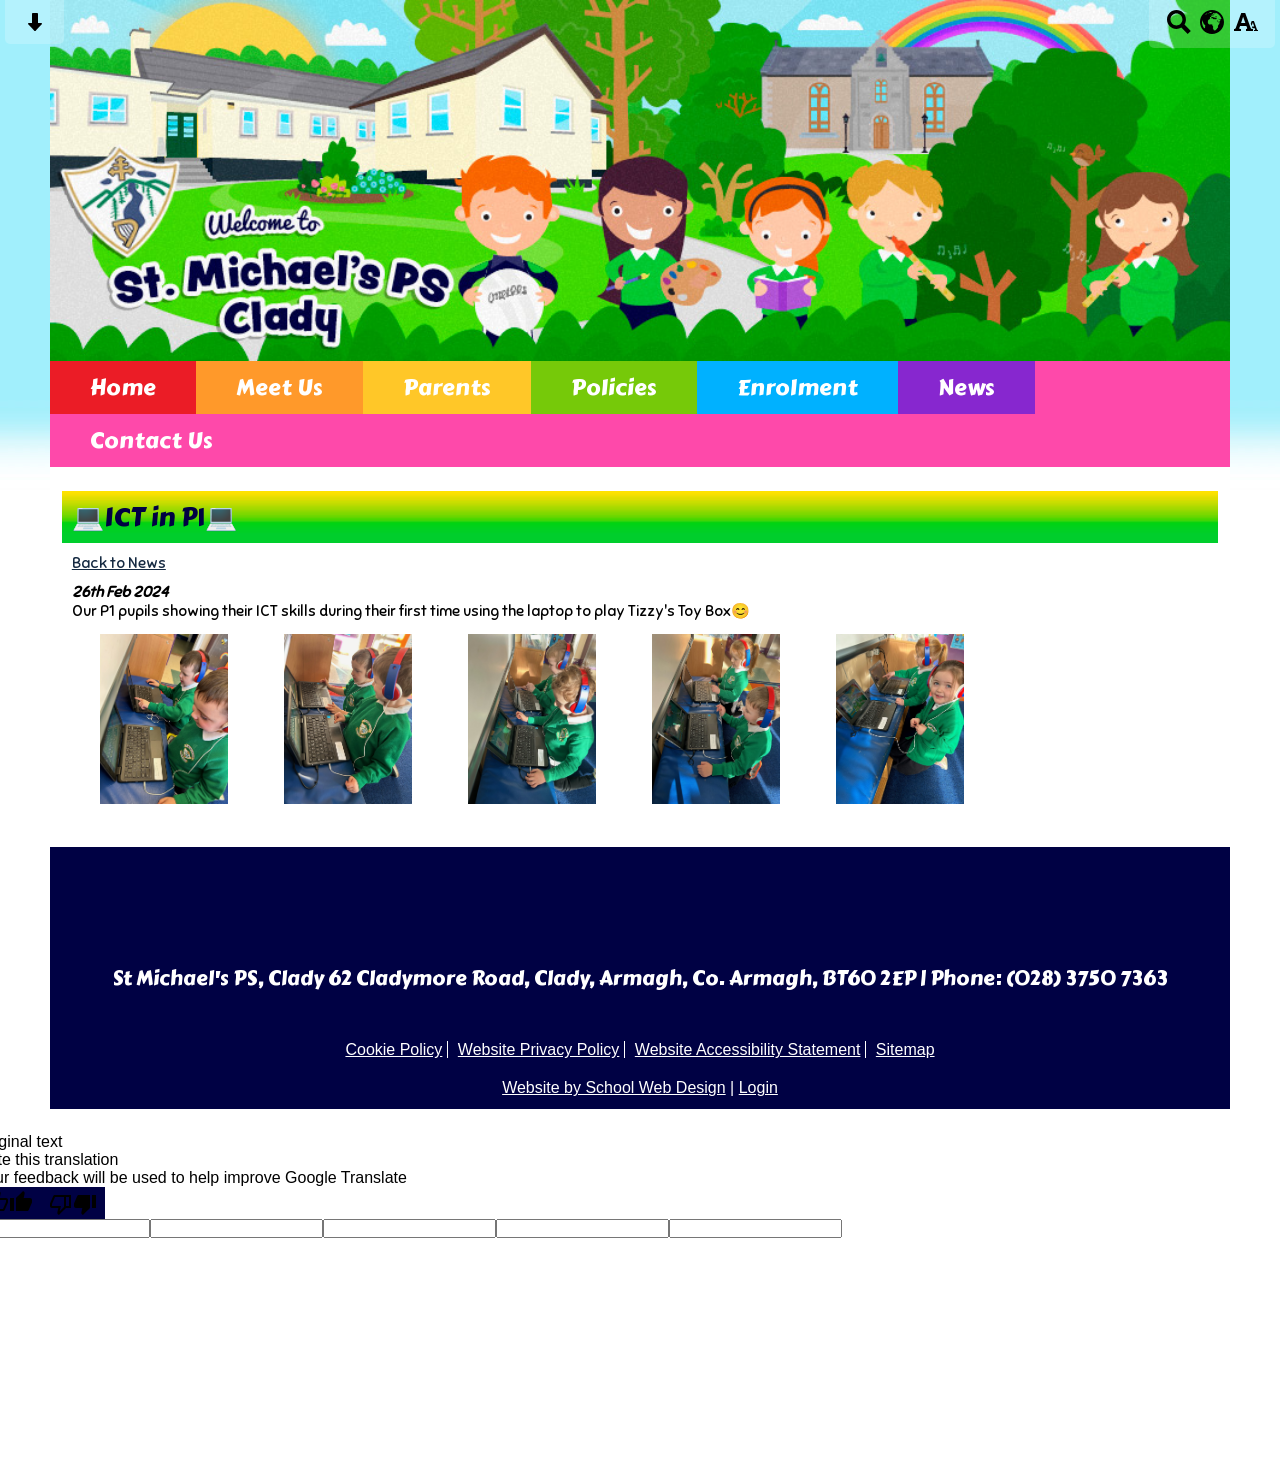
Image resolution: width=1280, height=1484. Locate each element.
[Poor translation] (73, 1203)
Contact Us (151, 440)
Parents (447, 387)
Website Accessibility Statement (748, 1049)
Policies (614, 387)
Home (123, 387)
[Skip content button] (34, 28)
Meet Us (279, 387)
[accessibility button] (1245, 28)
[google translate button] (1212, 22)
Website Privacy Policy (539, 1049)
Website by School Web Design (614, 1087)
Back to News (119, 562)
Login (758, 1087)
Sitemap (905, 1049)
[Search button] (1178, 28)
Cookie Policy (393, 1049)
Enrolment (797, 387)
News (966, 387)
